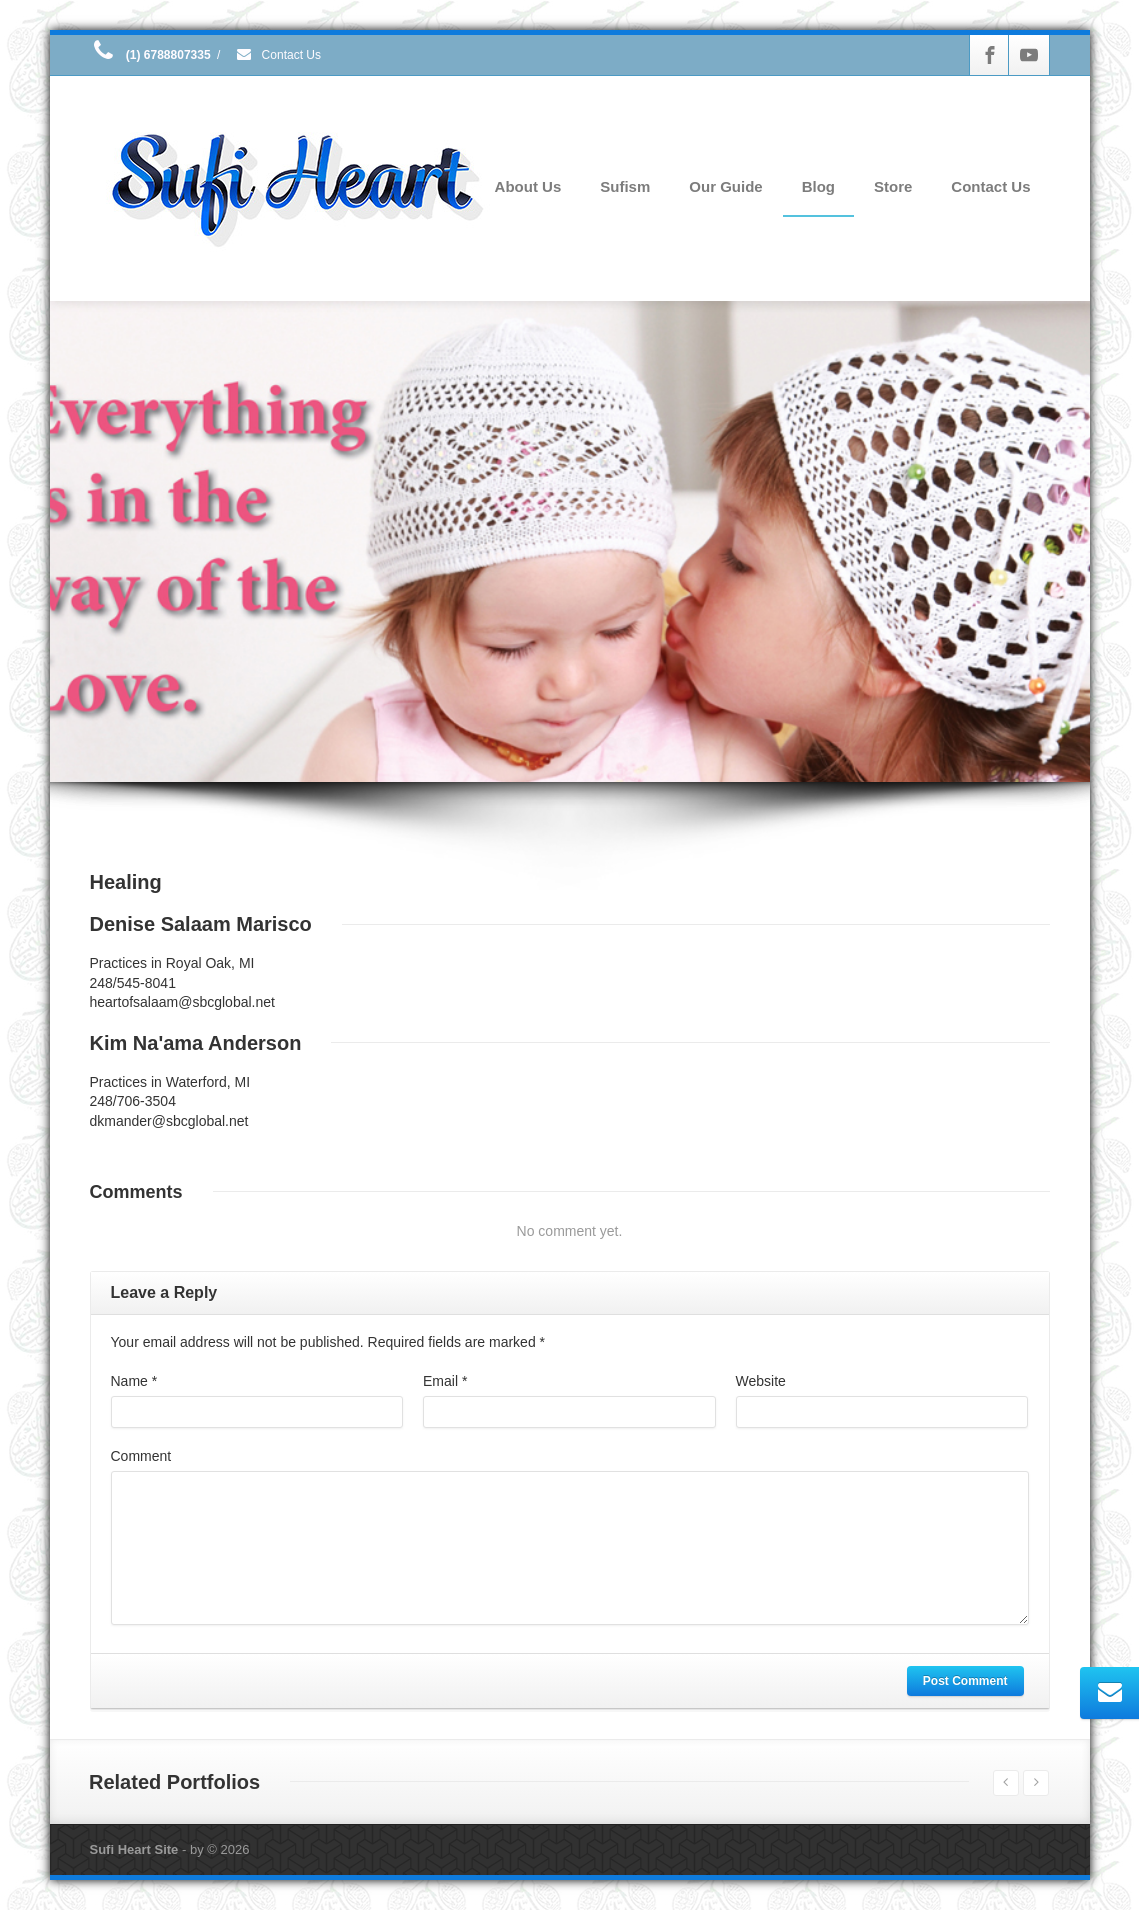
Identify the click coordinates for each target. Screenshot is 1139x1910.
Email (445, 1381)
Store (893, 186)
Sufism (625, 186)
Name (134, 1381)
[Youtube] (1029, 55)
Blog (818, 186)
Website (761, 1381)
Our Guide (725, 186)
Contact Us (278, 55)
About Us (528, 186)
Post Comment (965, 1681)
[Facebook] (990, 55)
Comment (141, 1456)
